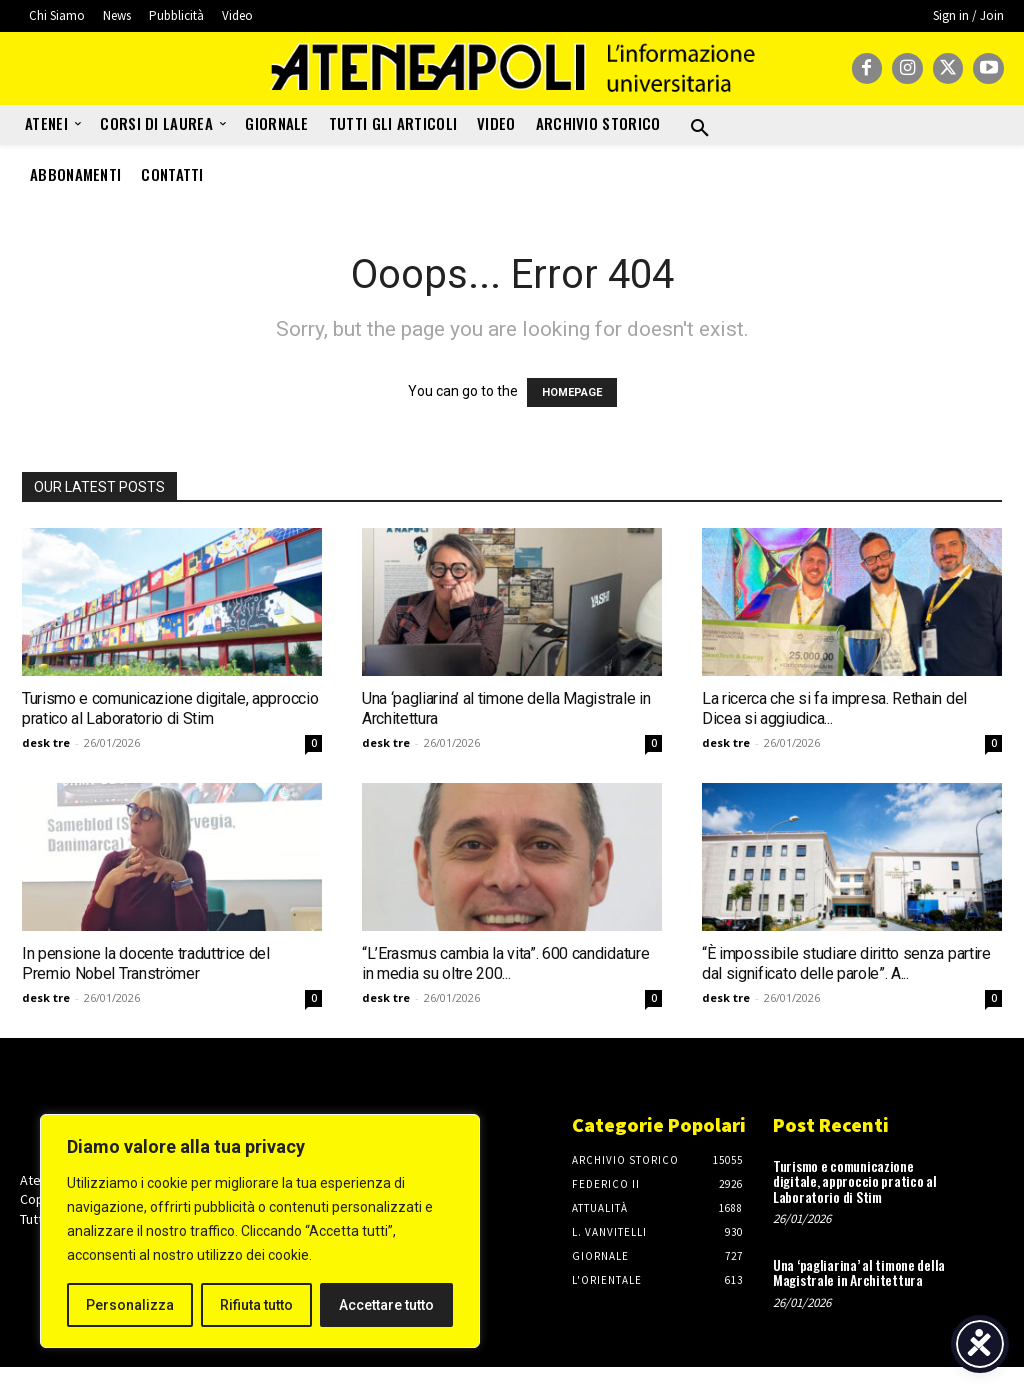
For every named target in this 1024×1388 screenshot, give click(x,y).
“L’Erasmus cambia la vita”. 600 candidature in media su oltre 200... (505, 963)
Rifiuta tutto (256, 1305)
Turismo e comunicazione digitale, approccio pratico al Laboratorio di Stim (170, 708)
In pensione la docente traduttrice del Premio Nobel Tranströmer (146, 963)
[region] (260, 1231)
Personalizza (130, 1305)
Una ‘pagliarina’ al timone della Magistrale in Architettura (859, 1272)
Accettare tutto (386, 1305)
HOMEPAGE (572, 392)
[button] (700, 129)
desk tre (46, 742)
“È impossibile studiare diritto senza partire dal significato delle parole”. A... (846, 963)
